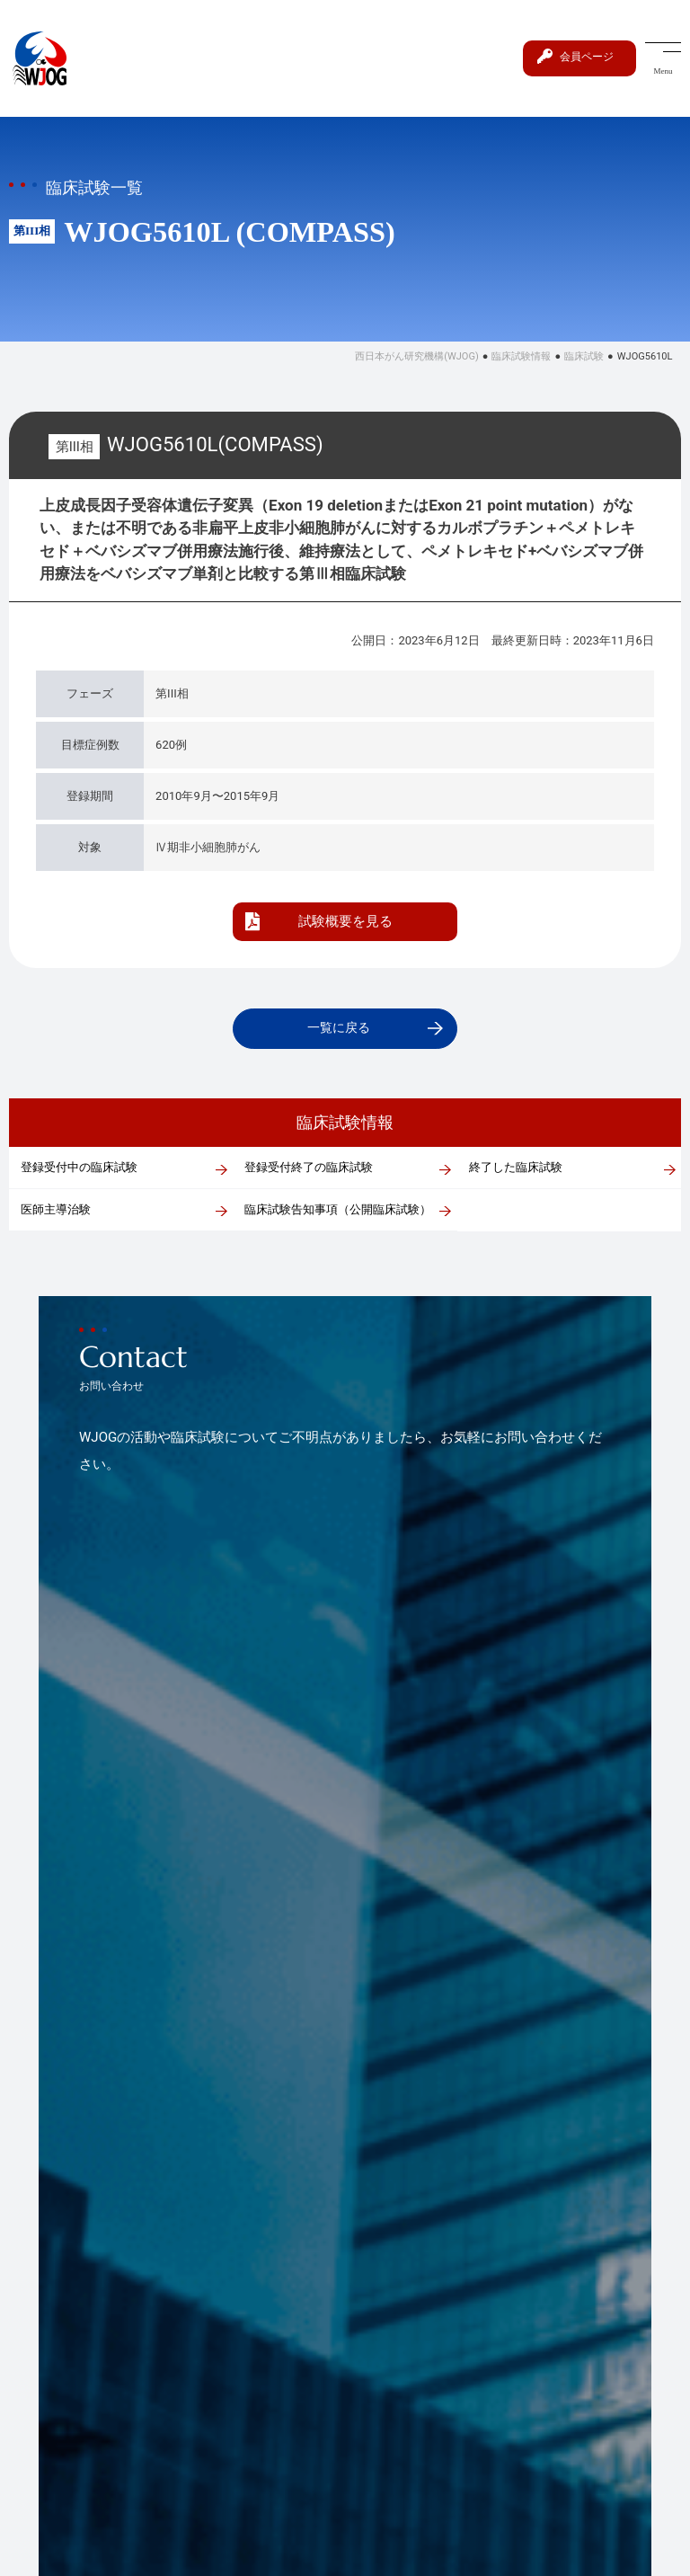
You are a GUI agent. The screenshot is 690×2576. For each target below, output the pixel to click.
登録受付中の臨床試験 (79, 1169)
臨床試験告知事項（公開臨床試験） (337, 1211)
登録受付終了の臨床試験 (308, 1169)
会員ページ (583, 56)
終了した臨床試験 (515, 1169)
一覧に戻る (338, 1029)
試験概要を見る (345, 921)
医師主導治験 (56, 1211)
